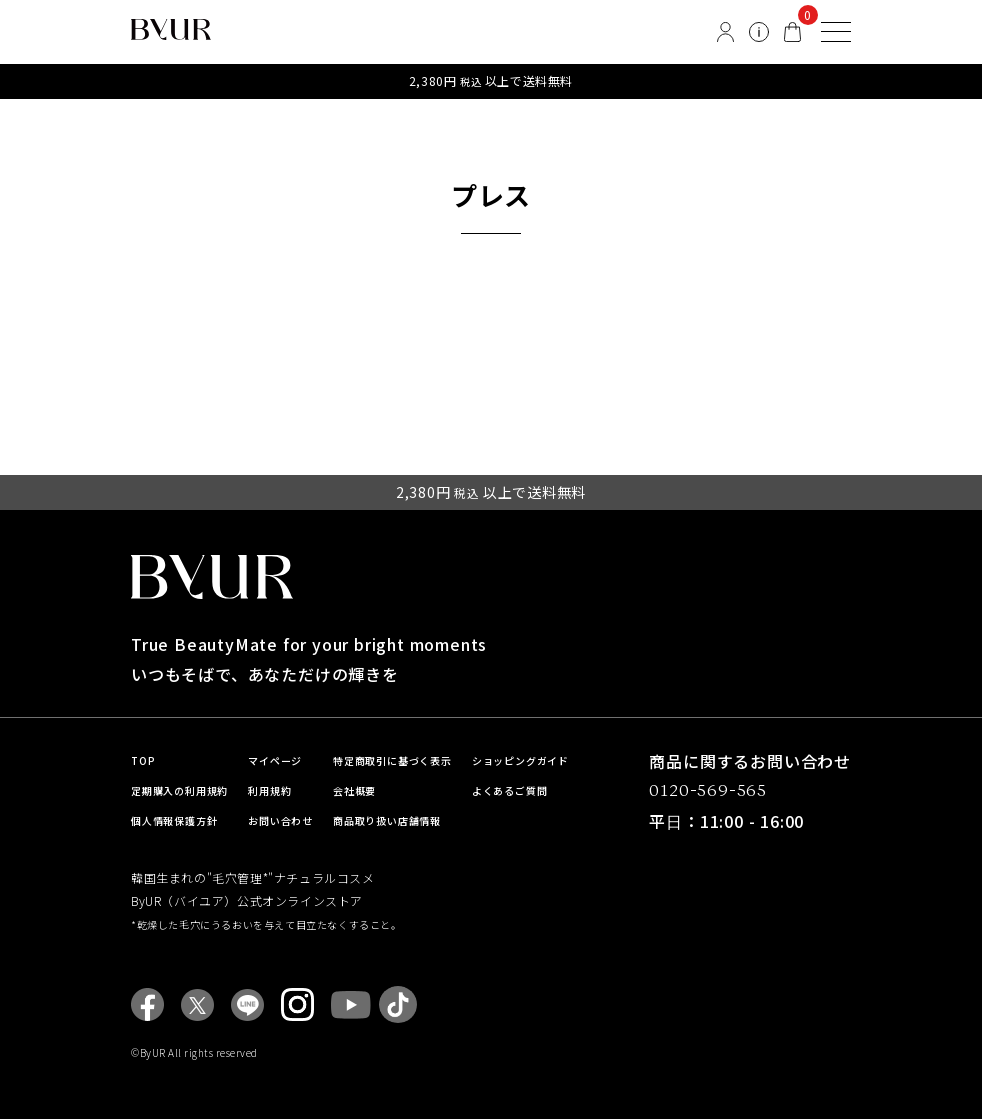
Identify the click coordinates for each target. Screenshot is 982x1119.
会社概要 (354, 790)
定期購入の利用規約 (179, 790)
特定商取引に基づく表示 (392, 760)
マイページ (275, 760)
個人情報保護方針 (174, 820)
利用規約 (269, 790)
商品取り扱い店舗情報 (387, 820)
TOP (143, 760)
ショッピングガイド (520, 760)
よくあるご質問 (510, 790)
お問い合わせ (280, 820)
